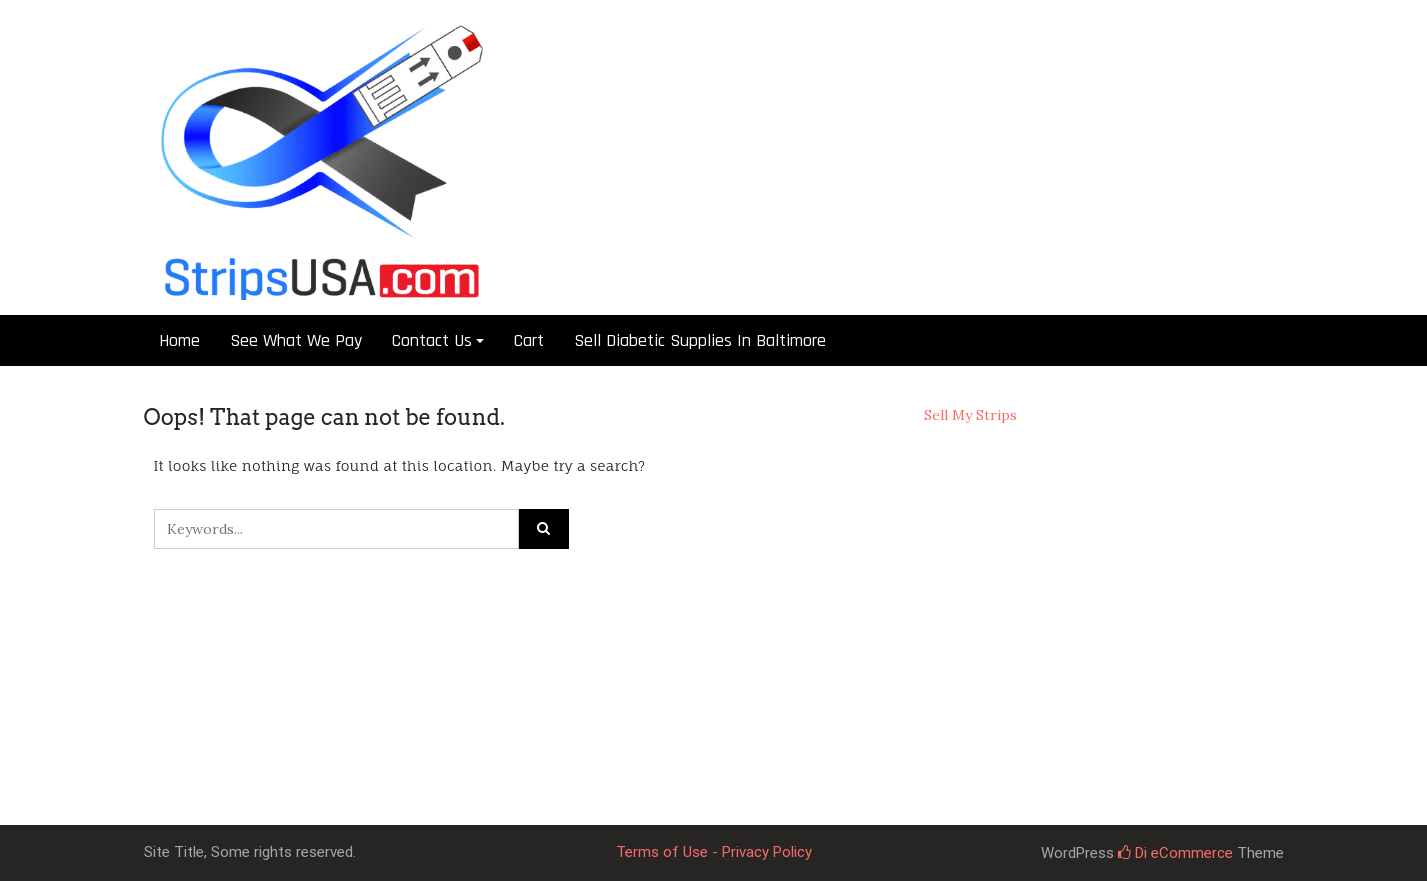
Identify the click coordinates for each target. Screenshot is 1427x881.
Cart (529, 340)
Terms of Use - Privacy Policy (714, 852)
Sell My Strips (970, 415)
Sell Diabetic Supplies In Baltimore (700, 340)
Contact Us (432, 340)
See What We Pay (296, 340)
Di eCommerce (1175, 853)
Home (179, 340)
